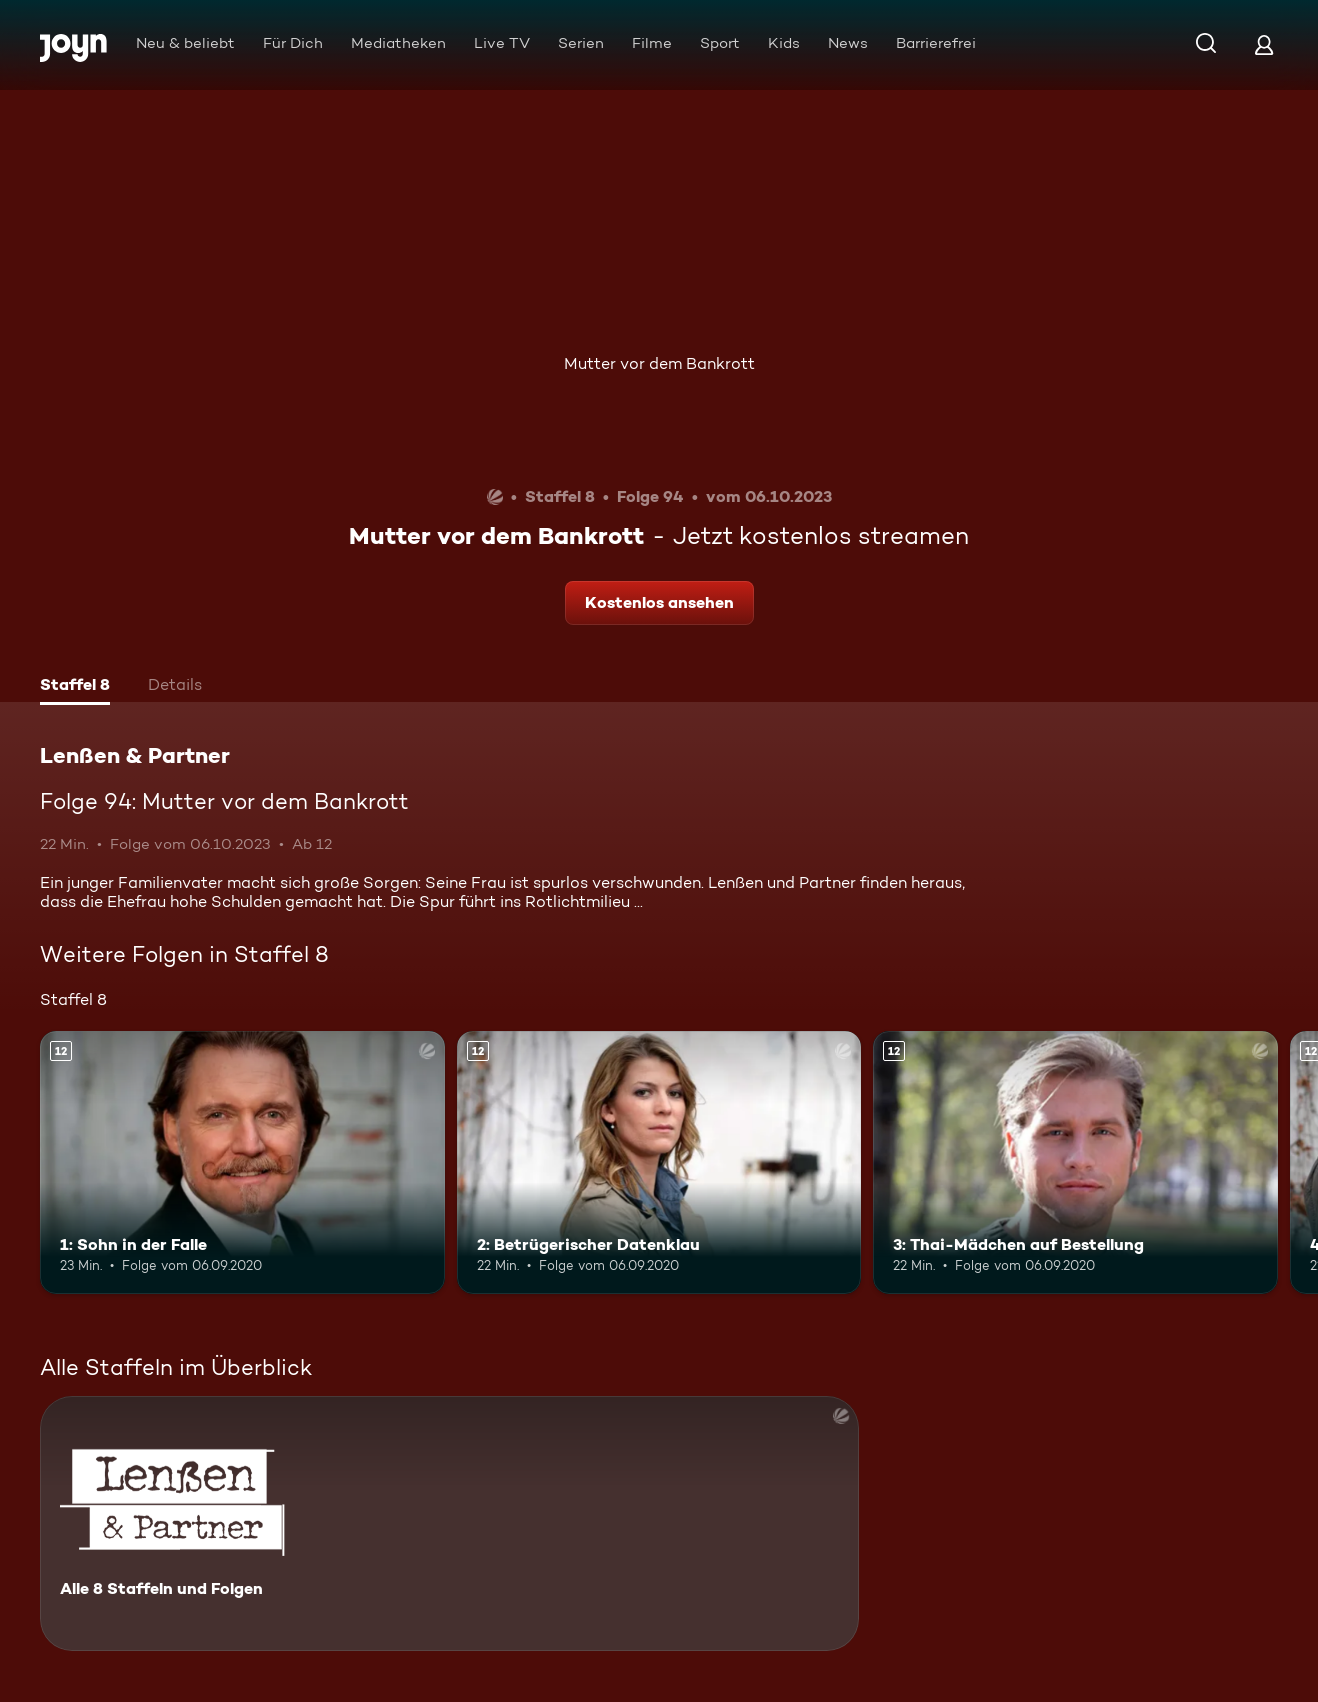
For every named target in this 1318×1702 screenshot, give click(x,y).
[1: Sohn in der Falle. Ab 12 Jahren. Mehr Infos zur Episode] (242, 1162)
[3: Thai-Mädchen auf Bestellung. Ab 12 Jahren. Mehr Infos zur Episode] (1075, 1162)
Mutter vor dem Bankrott (659, 363)
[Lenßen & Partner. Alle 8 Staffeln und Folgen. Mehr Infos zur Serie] (449, 1523)
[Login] (1264, 44)
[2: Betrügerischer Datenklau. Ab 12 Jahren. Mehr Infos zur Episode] (659, 1162)
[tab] (75, 687)
